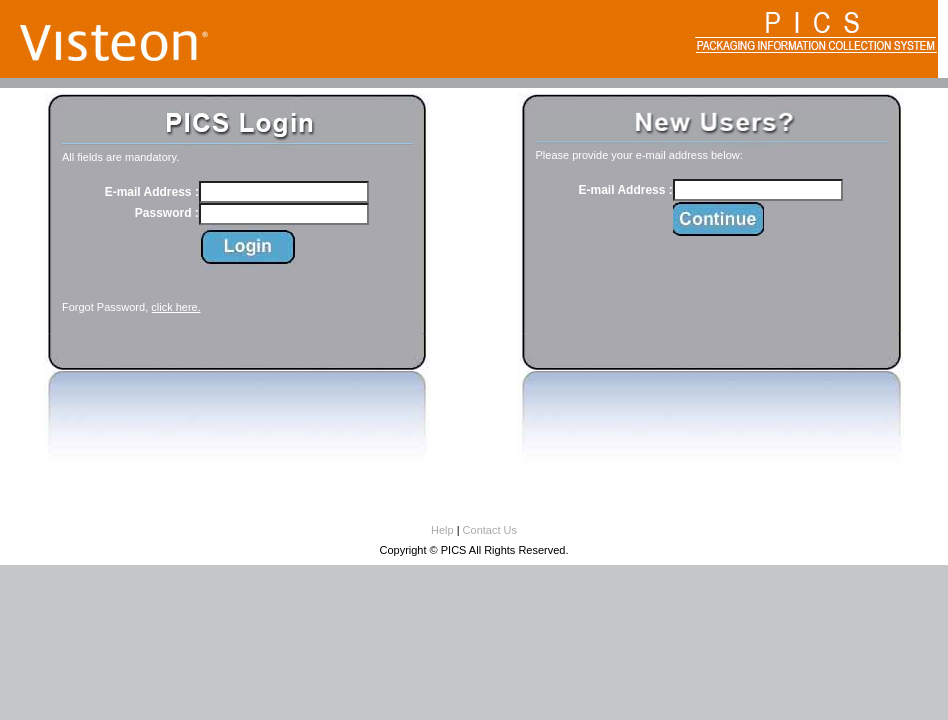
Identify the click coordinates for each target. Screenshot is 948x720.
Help (442, 530)
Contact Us (490, 530)
